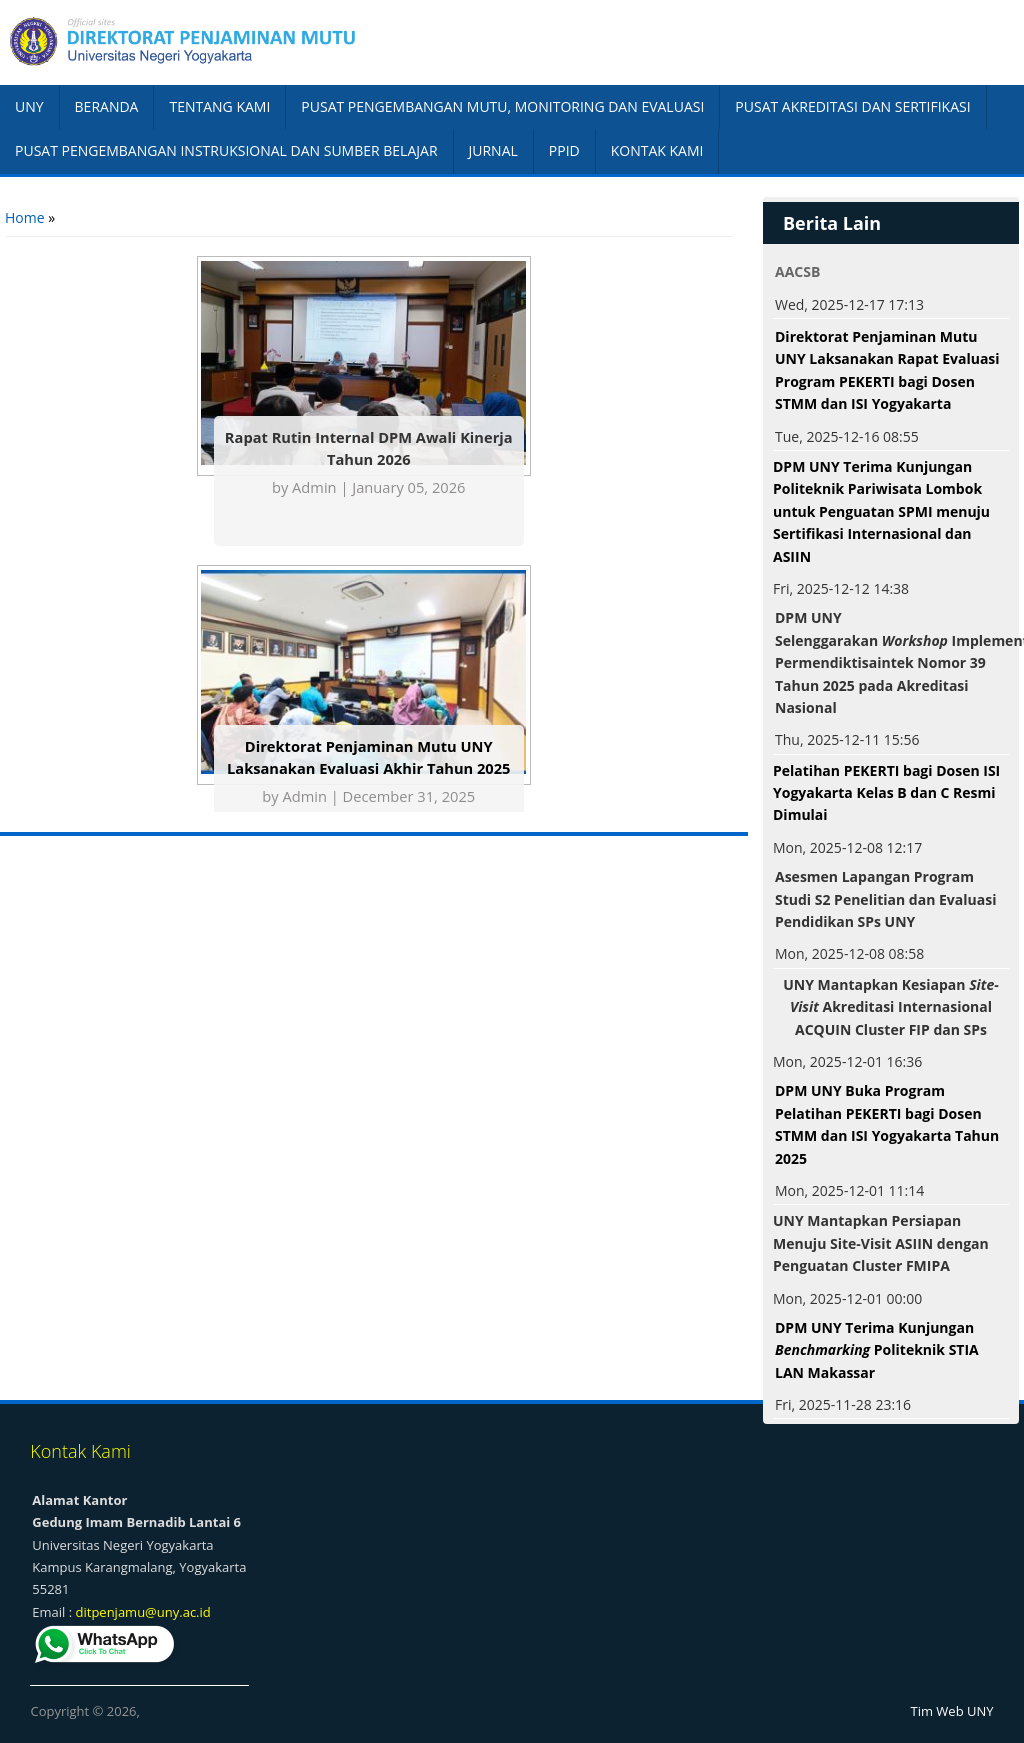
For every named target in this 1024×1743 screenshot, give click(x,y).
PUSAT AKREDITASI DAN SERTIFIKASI (852, 106)
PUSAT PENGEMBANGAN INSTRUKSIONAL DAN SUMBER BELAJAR (226, 150)
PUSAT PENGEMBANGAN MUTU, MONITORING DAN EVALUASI (502, 106)
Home (25, 217)
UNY (29, 106)
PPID (564, 150)
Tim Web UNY (952, 1711)
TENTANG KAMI (219, 106)
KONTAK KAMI (657, 150)
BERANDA (107, 106)
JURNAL (493, 150)
